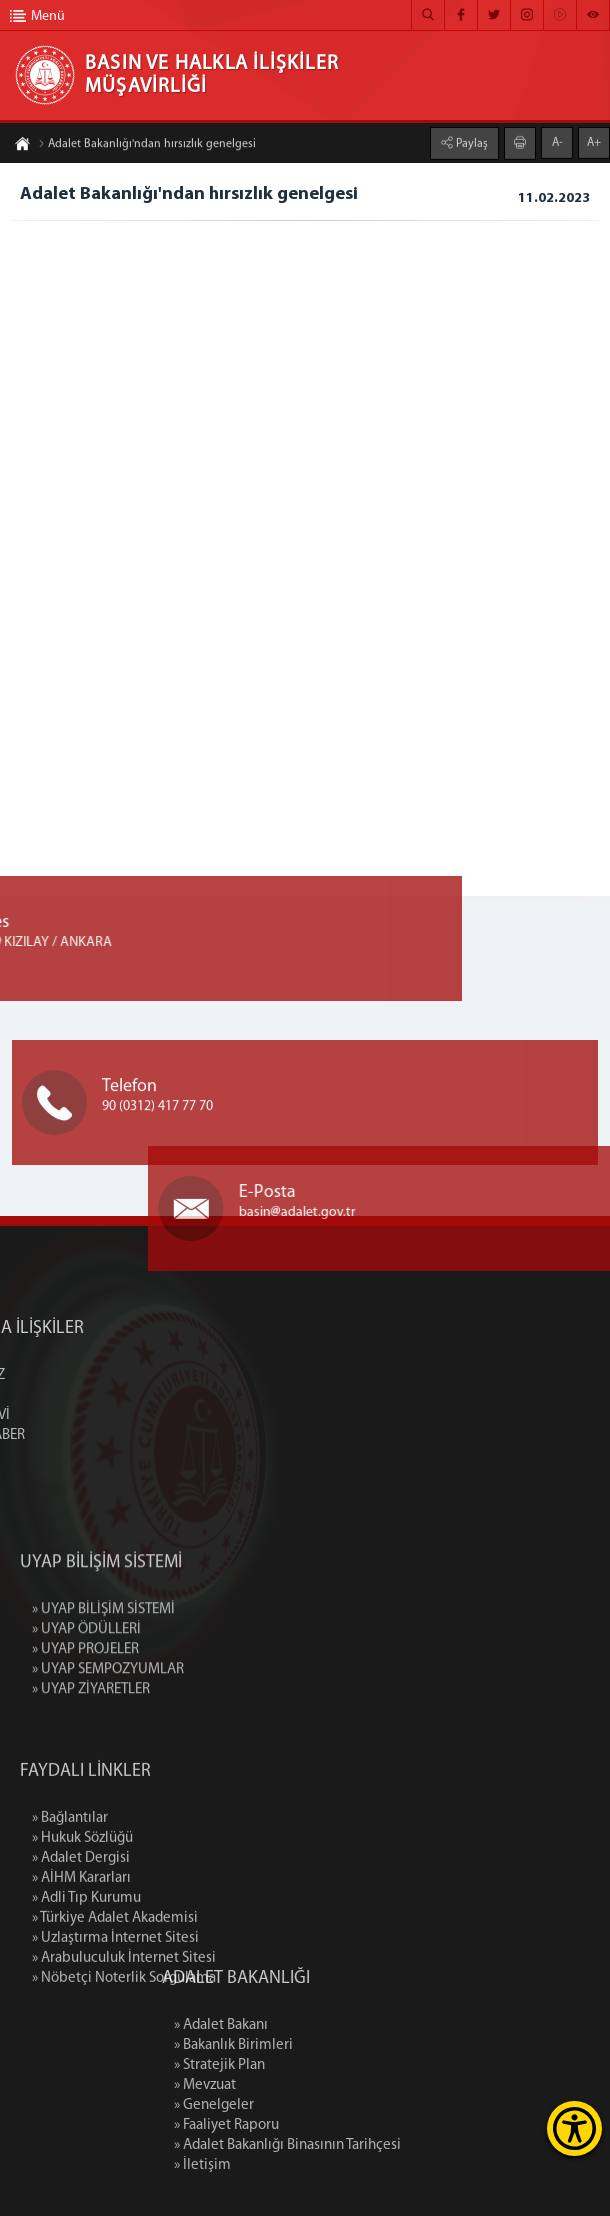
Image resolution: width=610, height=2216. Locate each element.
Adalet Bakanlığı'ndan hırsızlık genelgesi (147, 145)
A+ (594, 142)
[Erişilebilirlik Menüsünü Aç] (574, 2128)
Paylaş (470, 143)
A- (557, 142)
